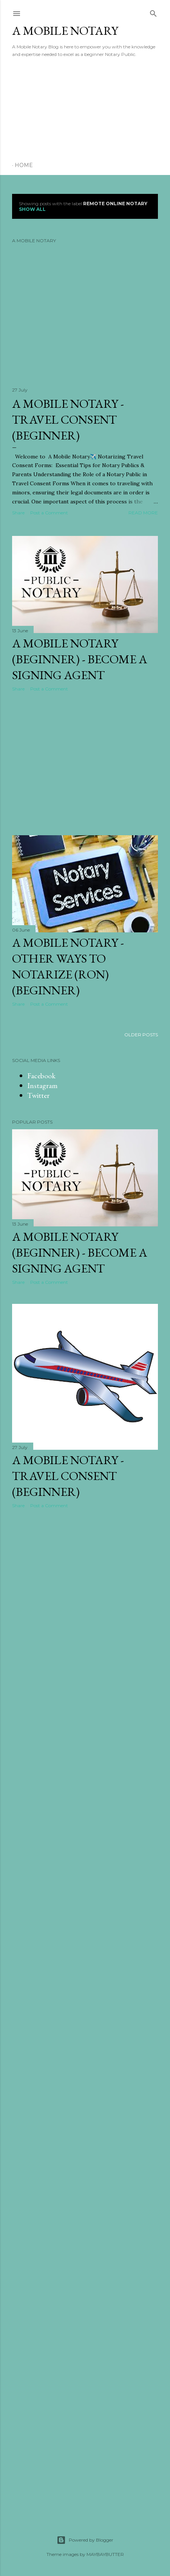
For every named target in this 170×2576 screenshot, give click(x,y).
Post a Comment (49, 513)
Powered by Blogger (85, 2540)
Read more (143, 513)
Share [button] (18, 513)
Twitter (38, 1095)
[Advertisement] (68, 110)
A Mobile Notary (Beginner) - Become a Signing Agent (79, 659)
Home (24, 165)
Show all (32, 209)
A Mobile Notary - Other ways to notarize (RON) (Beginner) (68, 966)
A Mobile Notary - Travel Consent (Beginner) (68, 419)
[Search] (153, 12)
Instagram (42, 1085)
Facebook (41, 1076)
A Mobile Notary (65, 31)
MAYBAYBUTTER (105, 2554)
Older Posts (141, 1034)
